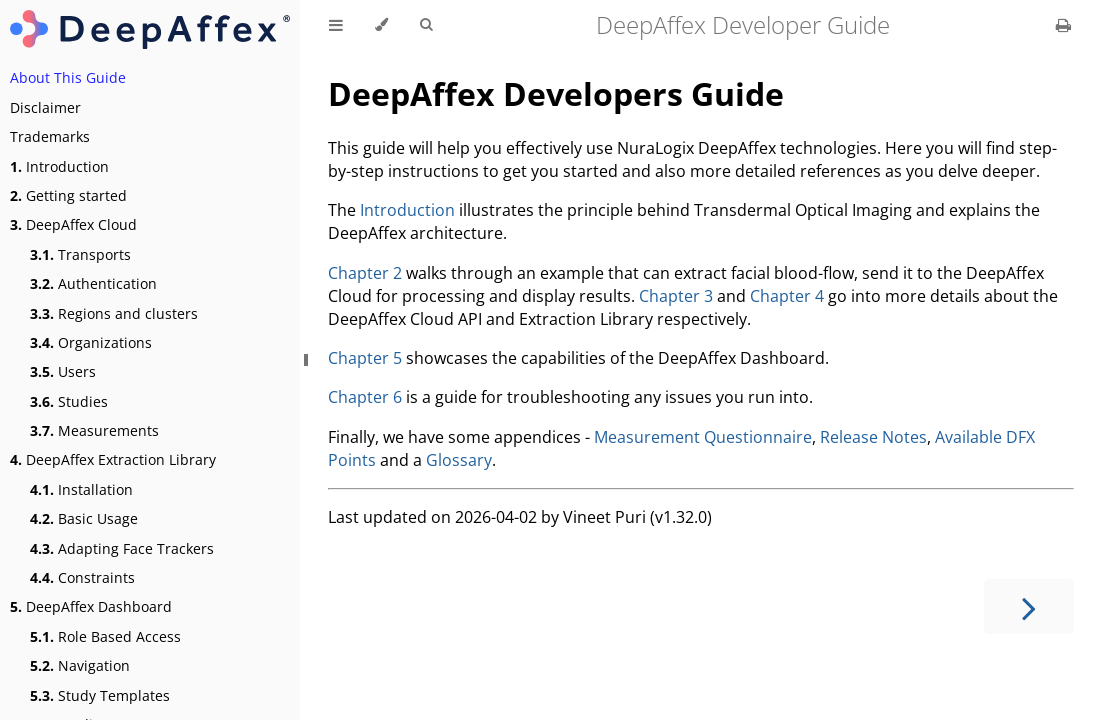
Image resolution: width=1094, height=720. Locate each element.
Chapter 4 (787, 296)
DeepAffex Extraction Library (113, 459)
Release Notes (873, 437)
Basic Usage (84, 518)
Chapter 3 (676, 296)
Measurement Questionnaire (703, 437)
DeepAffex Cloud (73, 224)
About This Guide (68, 77)
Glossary (459, 460)
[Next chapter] (1029, 606)
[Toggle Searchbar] (426, 25)
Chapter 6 (365, 397)
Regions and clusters (114, 313)
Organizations (91, 342)
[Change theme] (381, 25)
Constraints (82, 577)
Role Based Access (105, 636)
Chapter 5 (365, 358)
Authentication (93, 283)
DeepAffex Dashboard (91, 606)
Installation (81, 489)
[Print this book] (1063, 25)
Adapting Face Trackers (122, 548)
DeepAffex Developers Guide (556, 93)
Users (63, 371)
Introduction (59, 166)
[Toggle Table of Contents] (336, 25)
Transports (80, 254)
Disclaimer (45, 107)
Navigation (80, 665)
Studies (69, 401)
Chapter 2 (365, 273)
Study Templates (100, 695)
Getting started (68, 195)
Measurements (94, 430)
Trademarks (50, 136)
